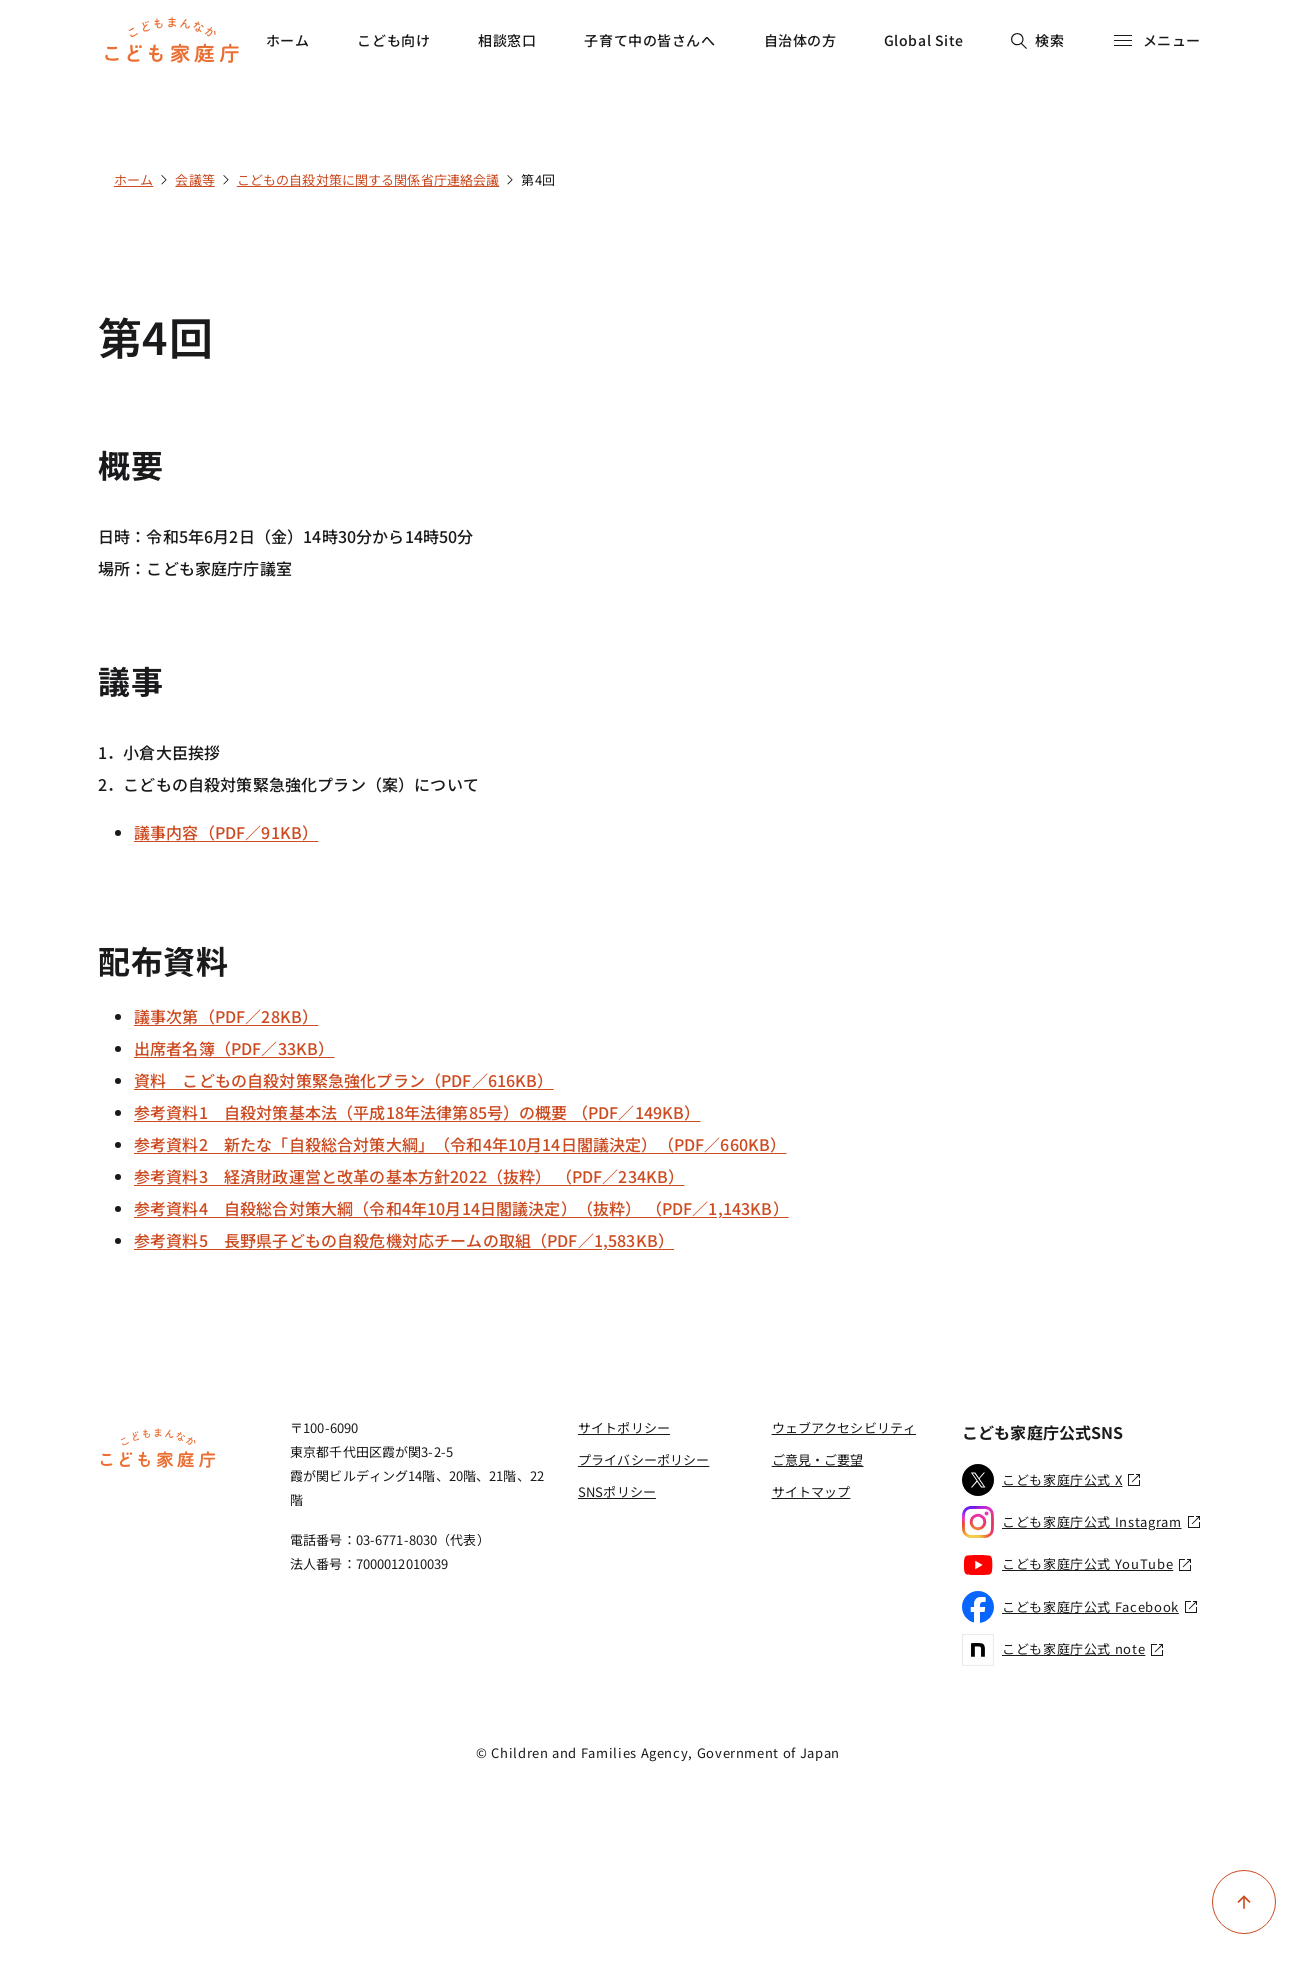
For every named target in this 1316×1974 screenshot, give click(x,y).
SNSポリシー (617, 1491)
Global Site (924, 40)
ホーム (288, 40)
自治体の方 (800, 40)
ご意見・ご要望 (818, 1459)
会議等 (194, 179)
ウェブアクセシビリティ (844, 1427)
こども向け (393, 40)
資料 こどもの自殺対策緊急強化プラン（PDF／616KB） (344, 1080)
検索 (1037, 40)
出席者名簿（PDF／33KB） (234, 1048)
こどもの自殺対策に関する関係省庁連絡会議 (368, 179)
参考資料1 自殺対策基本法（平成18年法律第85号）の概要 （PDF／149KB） (417, 1112)
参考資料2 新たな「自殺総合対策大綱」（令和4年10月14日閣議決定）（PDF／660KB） (460, 1144)
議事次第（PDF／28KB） (226, 1016)
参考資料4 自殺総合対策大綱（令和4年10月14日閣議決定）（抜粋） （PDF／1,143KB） (461, 1208)
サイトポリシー (624, 1427)
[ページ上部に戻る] (1244, 1902)
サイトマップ (811, 1491)
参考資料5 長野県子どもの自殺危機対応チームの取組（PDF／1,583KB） (404, 1240)
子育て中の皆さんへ (649, 40)
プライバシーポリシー (643, 1459)
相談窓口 (507, 40)
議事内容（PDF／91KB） (226, 832)
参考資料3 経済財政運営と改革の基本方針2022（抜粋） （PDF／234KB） (409, 1176)
